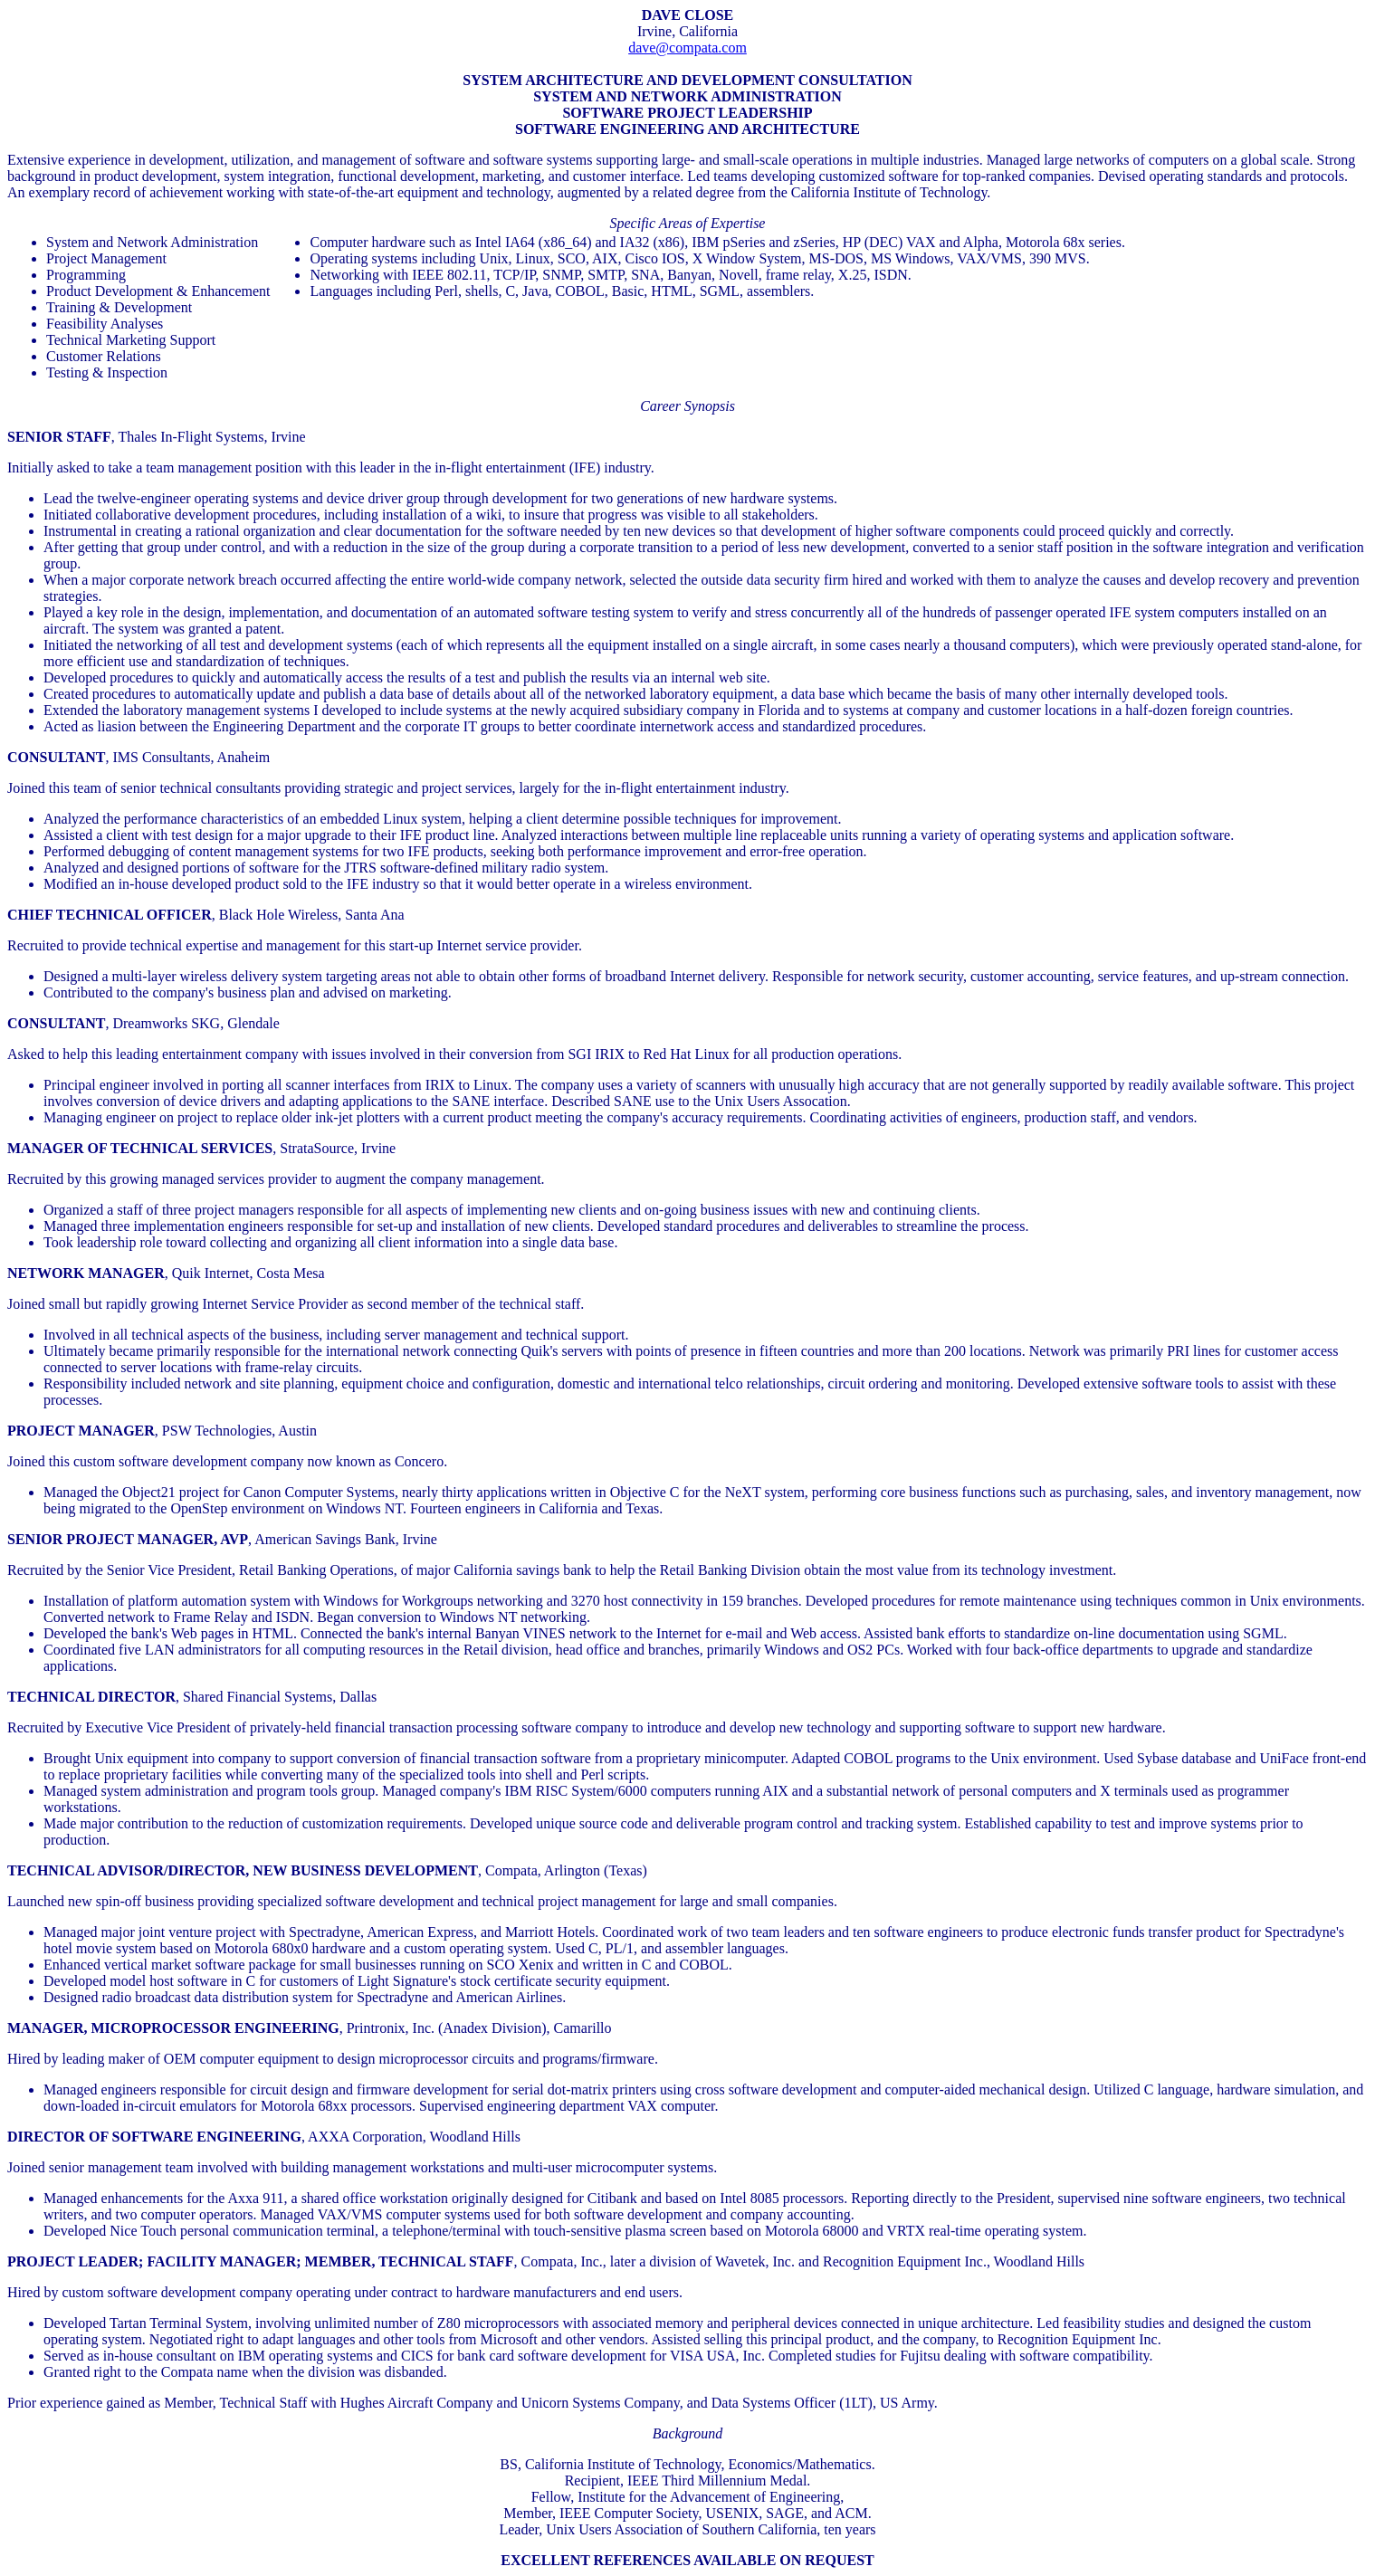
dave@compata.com (687, 47)
